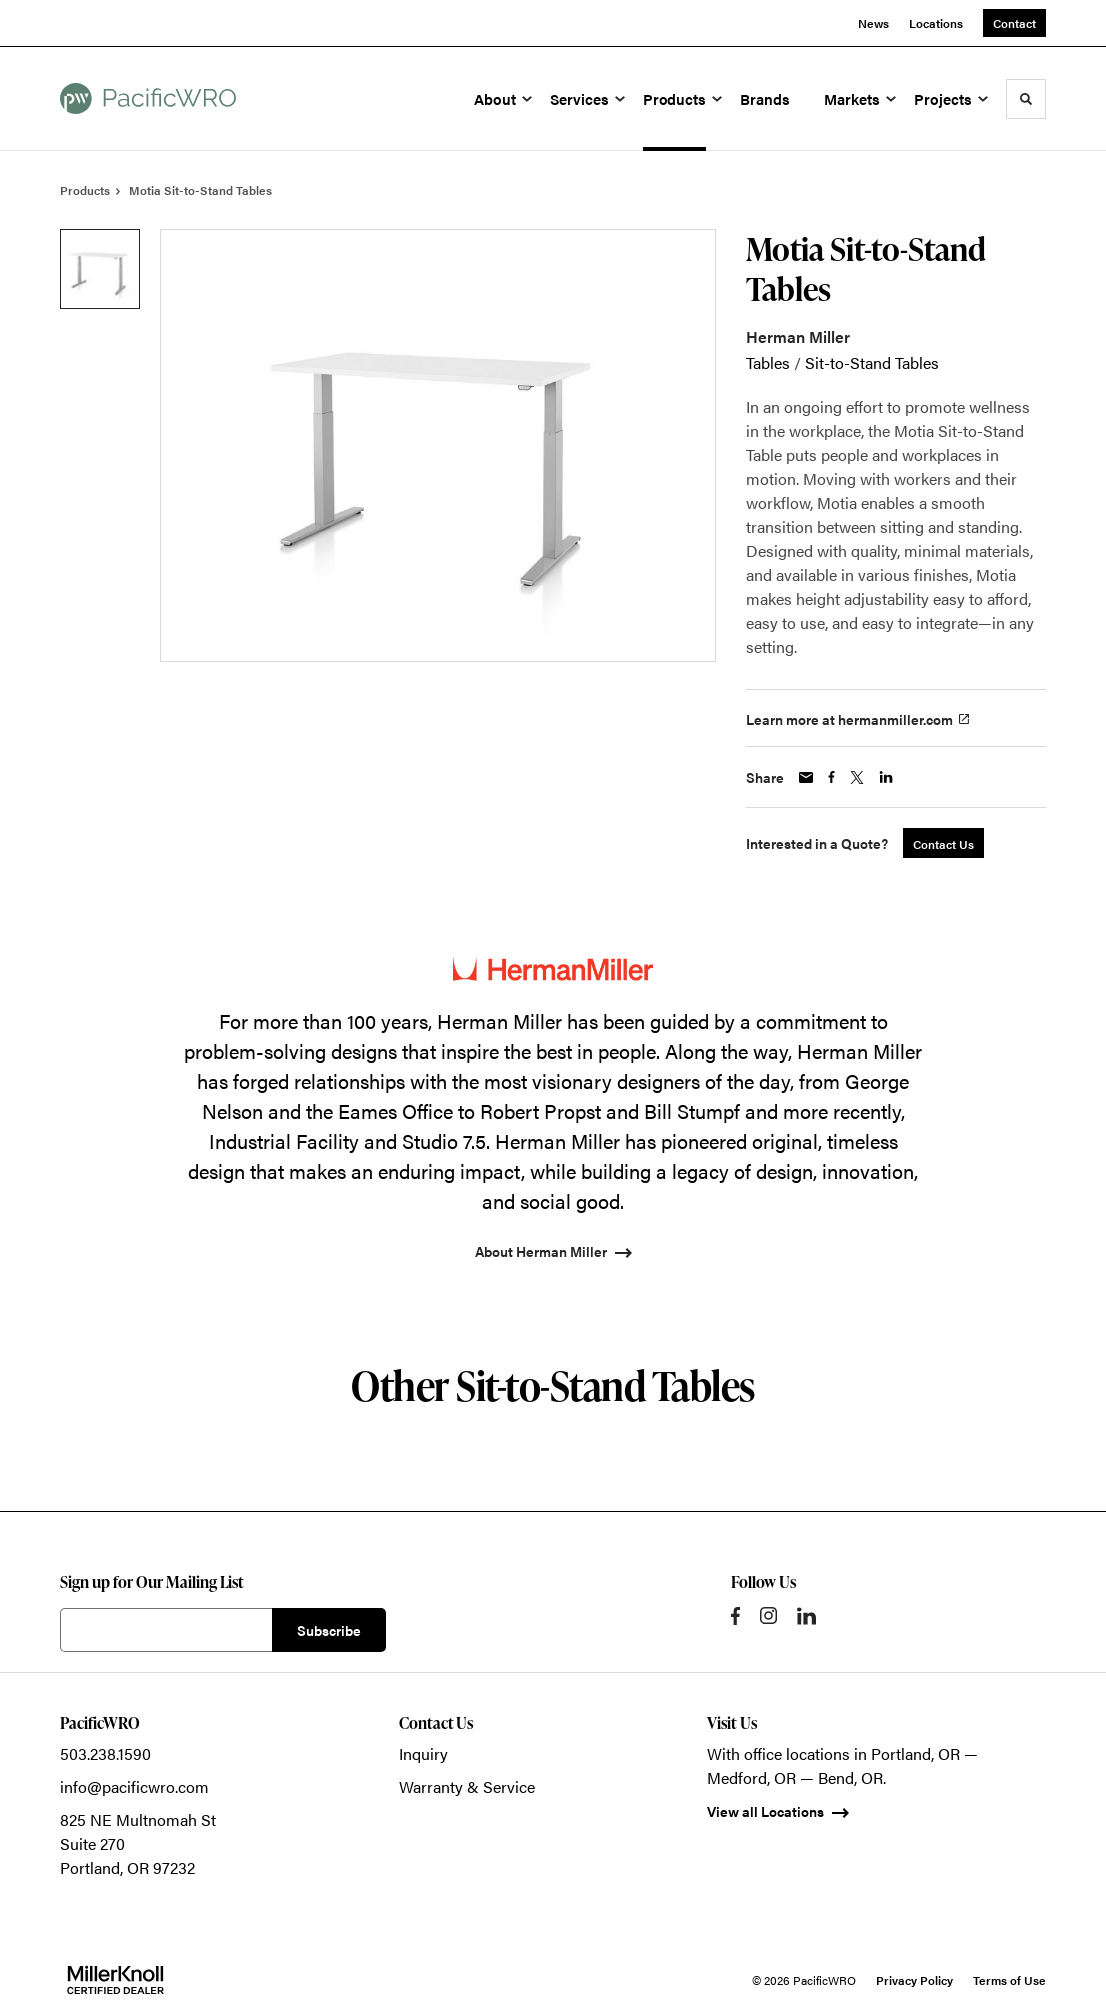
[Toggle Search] (1026, 99)
